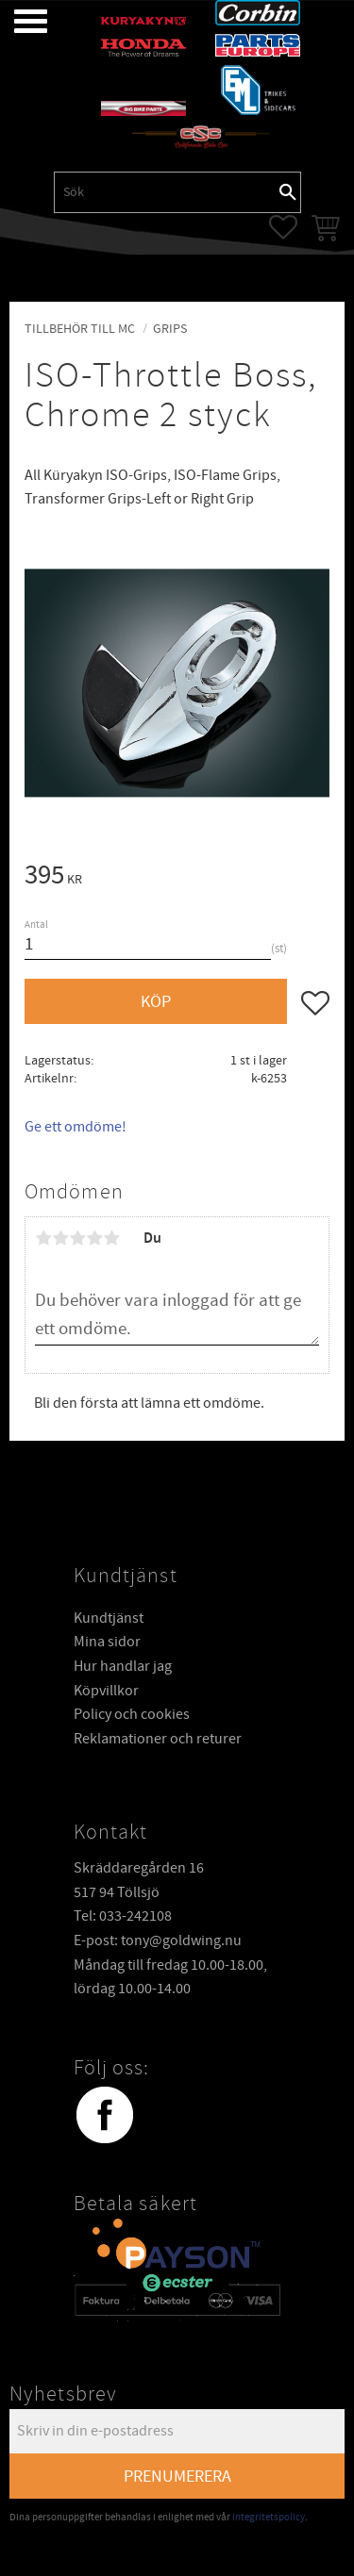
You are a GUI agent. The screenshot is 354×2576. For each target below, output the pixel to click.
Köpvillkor (106, 1690)
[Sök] (288, 192)
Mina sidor (107, 1641)
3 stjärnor (77, 1238)
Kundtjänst (108, 1618)
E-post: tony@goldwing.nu (158, 1940)
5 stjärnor (111, 1238)
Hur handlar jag (123, 1666)
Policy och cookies (132, 1714)
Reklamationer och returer (158, 1738)
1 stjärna (43, 1238)
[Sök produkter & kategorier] (165, 192)
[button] (16, 21)
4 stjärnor (94, 1238)
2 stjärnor (60, 1238)
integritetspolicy (268, 2517)
